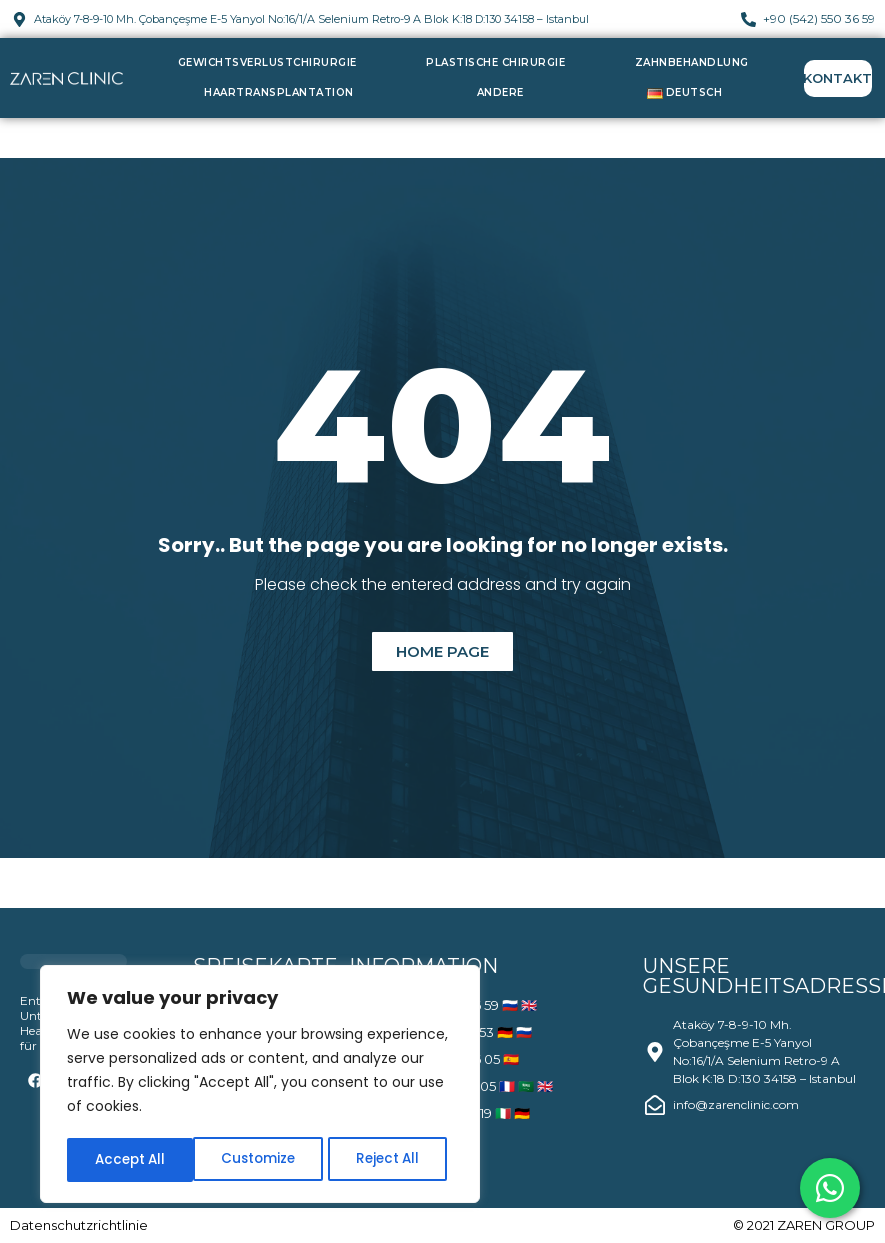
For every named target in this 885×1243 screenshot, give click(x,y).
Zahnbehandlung (692, 62)
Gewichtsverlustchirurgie (267, 62)
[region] (260, 1086)
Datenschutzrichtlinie (79, 1225)
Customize (130, 1160)
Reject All (260, 1160)
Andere (500, 92)
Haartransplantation (279, 92)
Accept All (390, 1160)
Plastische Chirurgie (495, 62)
